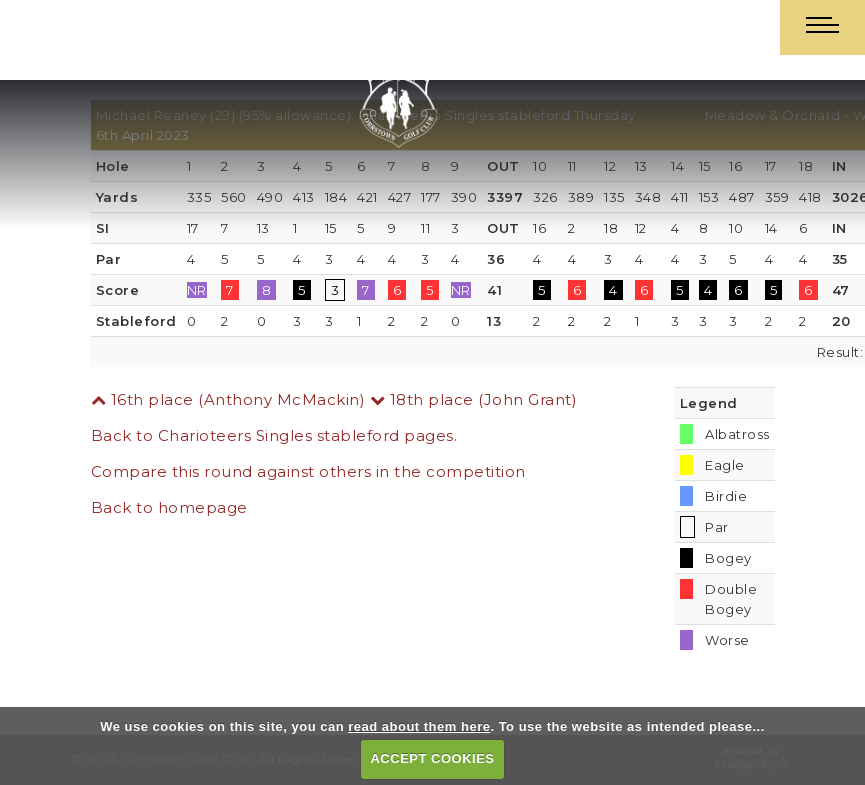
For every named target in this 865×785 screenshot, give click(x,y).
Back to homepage (169, 507)
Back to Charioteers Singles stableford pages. (274, 435)
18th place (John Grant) (474, 399)
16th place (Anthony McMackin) (228, 399)
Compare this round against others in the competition (308, 471)
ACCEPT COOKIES (432, 758)
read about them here (419, 726)
